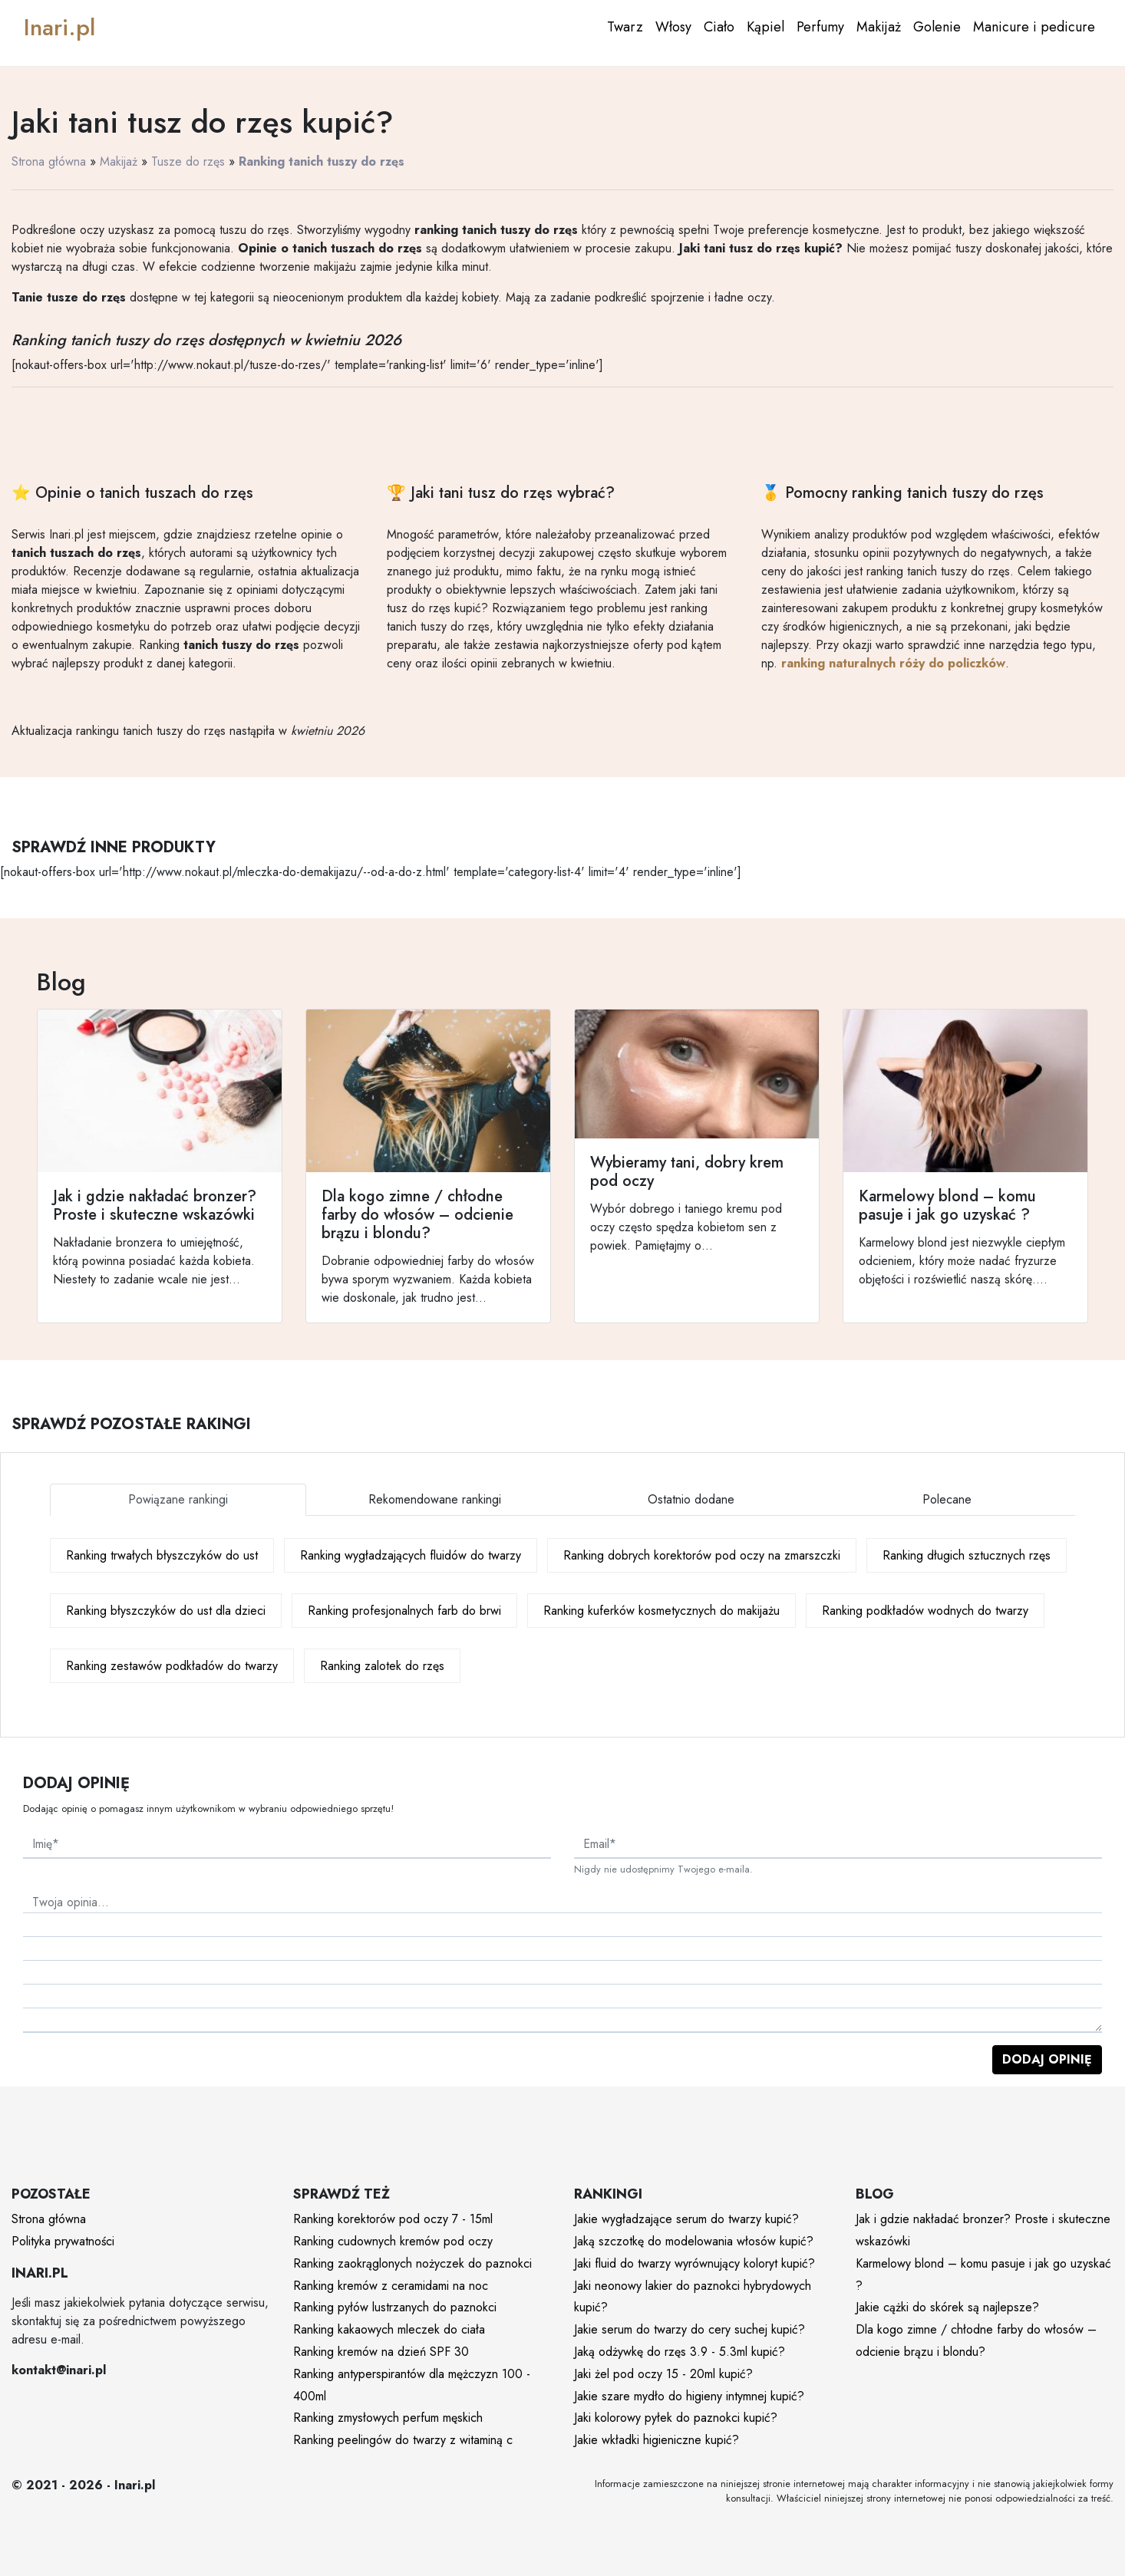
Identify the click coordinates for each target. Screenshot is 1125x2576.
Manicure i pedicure (1034, 27)
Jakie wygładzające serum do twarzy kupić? (686, 2219)
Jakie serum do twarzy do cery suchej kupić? (689, 2329)
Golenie (937, 27)
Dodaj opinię (1047, 2059)
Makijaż (878, 27)
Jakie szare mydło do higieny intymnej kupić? (689, 2396)
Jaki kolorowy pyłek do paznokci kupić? (675, 2417)
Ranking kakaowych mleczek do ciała (389, 2329)
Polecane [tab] (947, 1499)
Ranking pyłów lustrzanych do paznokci (395, 2307)
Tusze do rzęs (188, 161)
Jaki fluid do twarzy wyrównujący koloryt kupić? (694, 2263)
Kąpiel (765, 27)
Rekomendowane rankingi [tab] (434, 1499)
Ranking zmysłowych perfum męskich (388, 2417)
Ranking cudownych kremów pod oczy (393, 2241)
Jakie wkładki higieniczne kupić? (656, 2440)
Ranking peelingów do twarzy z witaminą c (403, 2440)
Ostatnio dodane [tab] (691, 1499)
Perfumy (820, 27)
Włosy (673, 27)
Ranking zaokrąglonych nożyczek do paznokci (412, 2263)
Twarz (625, 27)
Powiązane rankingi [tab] (178, 1499)
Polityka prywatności (63, 2241)
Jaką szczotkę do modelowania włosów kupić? (693, 2241)
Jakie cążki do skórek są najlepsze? (947, 2307)
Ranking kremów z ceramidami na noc (390, 2285)
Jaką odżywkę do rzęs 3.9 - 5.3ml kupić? (679, 2351)
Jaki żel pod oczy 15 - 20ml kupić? (663, 2374)
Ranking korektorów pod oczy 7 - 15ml (393, 2219)
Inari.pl (59, 27)
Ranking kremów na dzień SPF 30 (381, 2351)
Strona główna (49, 161)
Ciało (719, 27)
